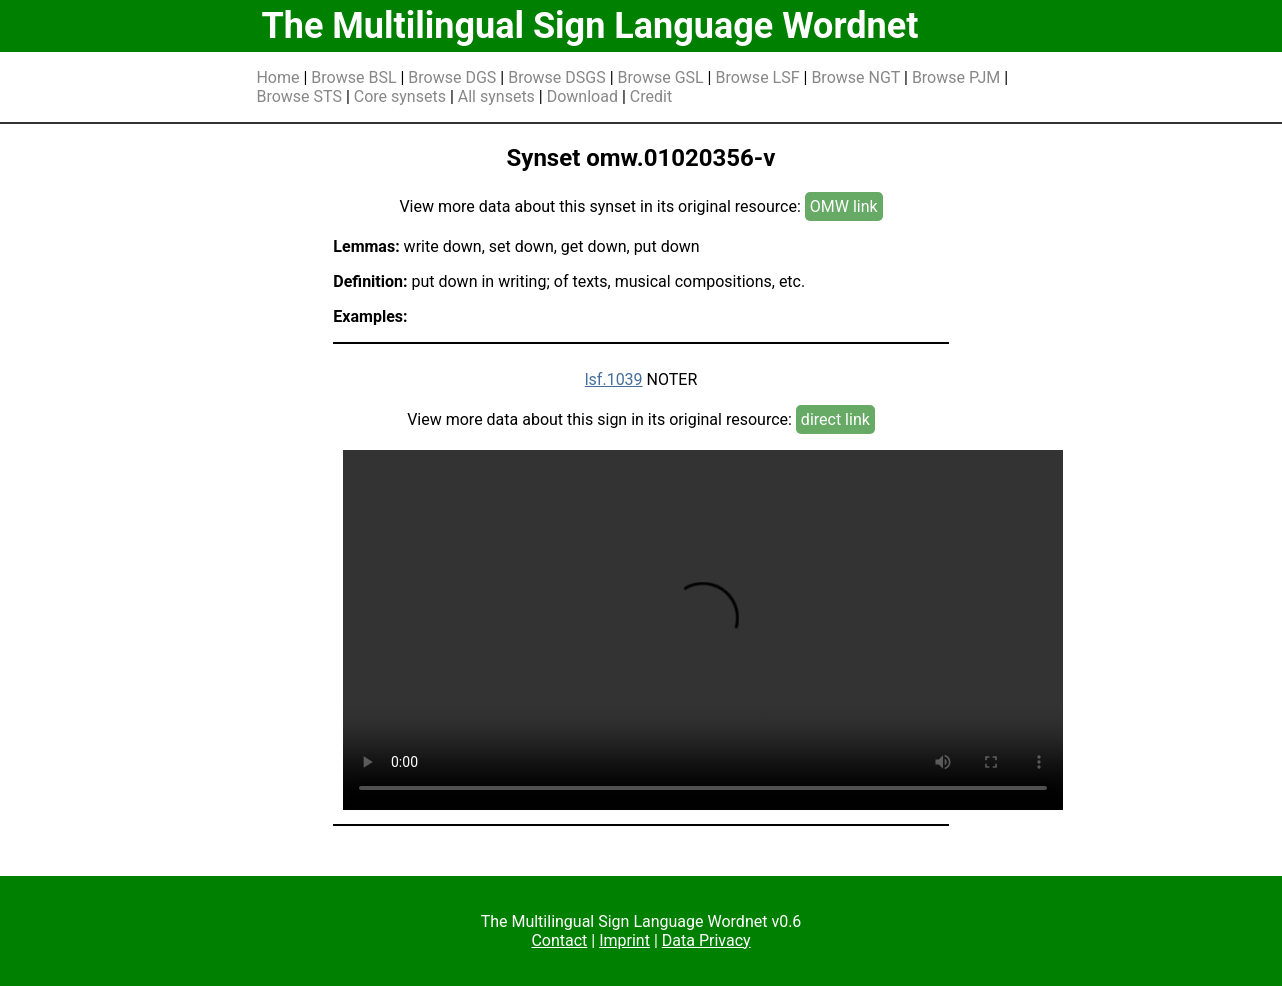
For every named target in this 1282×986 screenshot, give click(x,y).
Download (582, 96)
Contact (559, 940)
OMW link (844, 206)
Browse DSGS (557, 77)
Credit (651, 96)
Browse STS (299, 96)
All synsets (496, 96)
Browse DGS (452, 77)
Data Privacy (706, 940)
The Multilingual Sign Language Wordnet (589, 26)
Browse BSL (353, 77)
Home (277, 77)
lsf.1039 (614, 379)
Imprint (624, 940)
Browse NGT (855, 77)
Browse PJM (956, 77)
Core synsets (400, 96)
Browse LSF (757, 77)
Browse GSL (661, 77)
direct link (835, 419)
